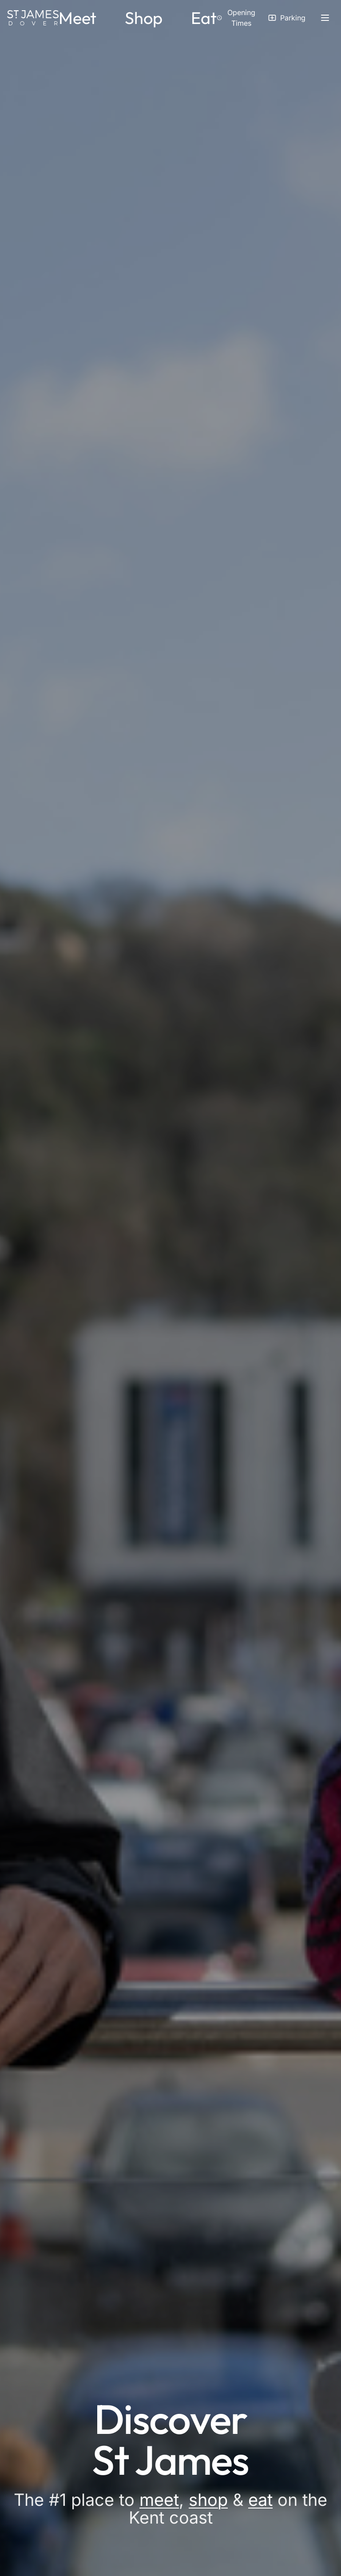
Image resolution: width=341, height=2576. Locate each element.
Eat (204, 18)
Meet (77, 18)
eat (260, 2499)
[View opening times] (237, 17)
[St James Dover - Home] (33, 17)
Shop (144, 18)
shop (208, 2499)
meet (159, 2499)
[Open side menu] (325, 18)
